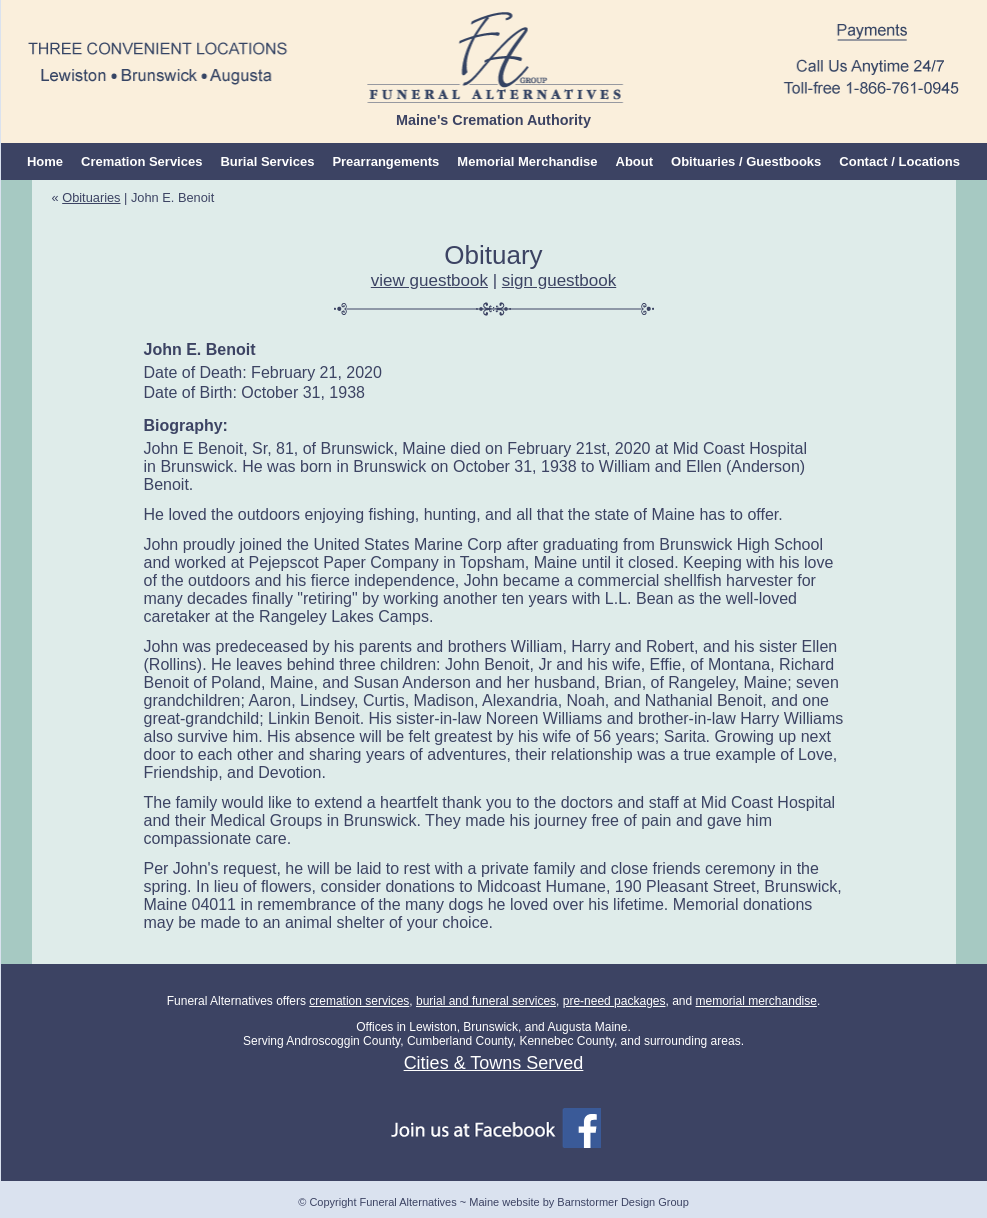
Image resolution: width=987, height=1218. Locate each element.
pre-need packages (614, 1001)
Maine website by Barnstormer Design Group (578, 1202)
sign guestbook (559, 280)
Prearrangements (385, 161)
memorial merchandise (756, 1001)
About (635, 161)
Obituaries (91, 197)
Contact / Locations (899, 161)
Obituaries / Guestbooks (746, 161)
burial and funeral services (486, 1001)
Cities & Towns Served (494, 1063)
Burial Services (267, 161)
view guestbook (429, 280)
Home (45, 161)
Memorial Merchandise (527, 161)
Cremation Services (141, 161)
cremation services (359, 1001)
